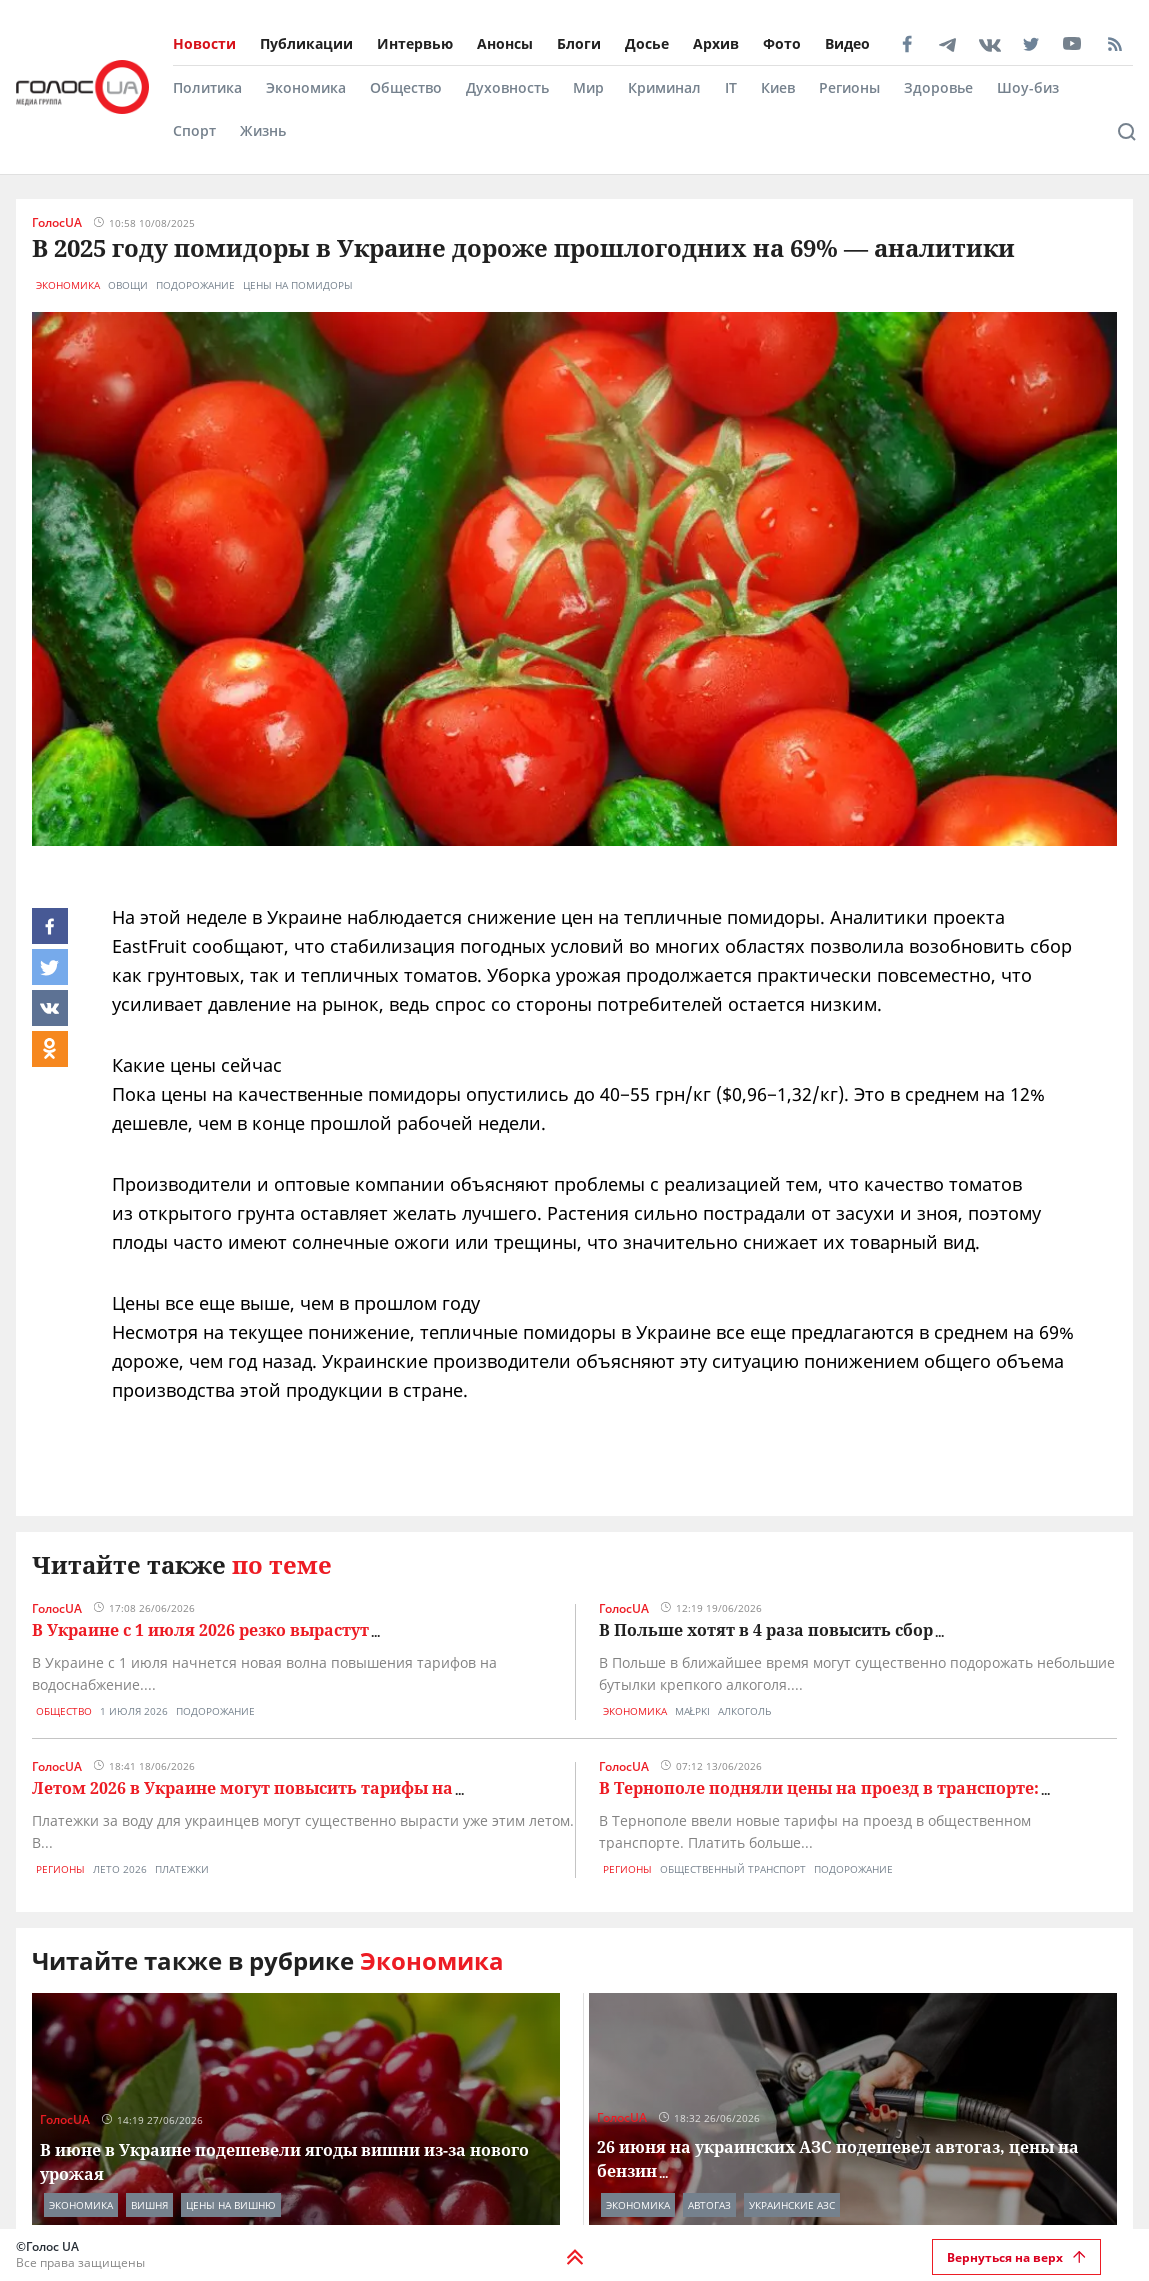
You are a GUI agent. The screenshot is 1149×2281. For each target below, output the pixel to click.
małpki (693, 1711)
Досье (647, 43)
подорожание (195, 285)
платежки (182, 1869)
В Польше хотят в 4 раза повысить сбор (766, 1630)
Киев (778, 87)
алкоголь (744, 1711)
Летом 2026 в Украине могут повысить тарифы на (242, 1788)
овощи (128, 285)
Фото (782, 43)
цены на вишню (231, 2205)
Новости (204, 43)
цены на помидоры (298, 285)
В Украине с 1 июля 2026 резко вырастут (200, 1630)
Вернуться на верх (1016, 2257)
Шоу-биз (1028, 87)
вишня (149, 2205)
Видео (847, 43)
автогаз (709, 2205)
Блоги (579, 43)
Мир (588, 87)
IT (731, 87)
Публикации (306, 43)
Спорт (194, 130)
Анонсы (505, 43)
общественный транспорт (733, 1869)
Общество (406, 87)
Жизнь (263, 130)
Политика (207, 87)
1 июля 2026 (134, 1711)
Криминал (664, 87)
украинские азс (792, 2205)
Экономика (306, 87)
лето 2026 (120, 1869)
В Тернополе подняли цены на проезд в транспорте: (819, 1788)
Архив (716, 43)
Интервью (415, 43)
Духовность (507, 87)
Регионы (849, 87)
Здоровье (938, 87)
